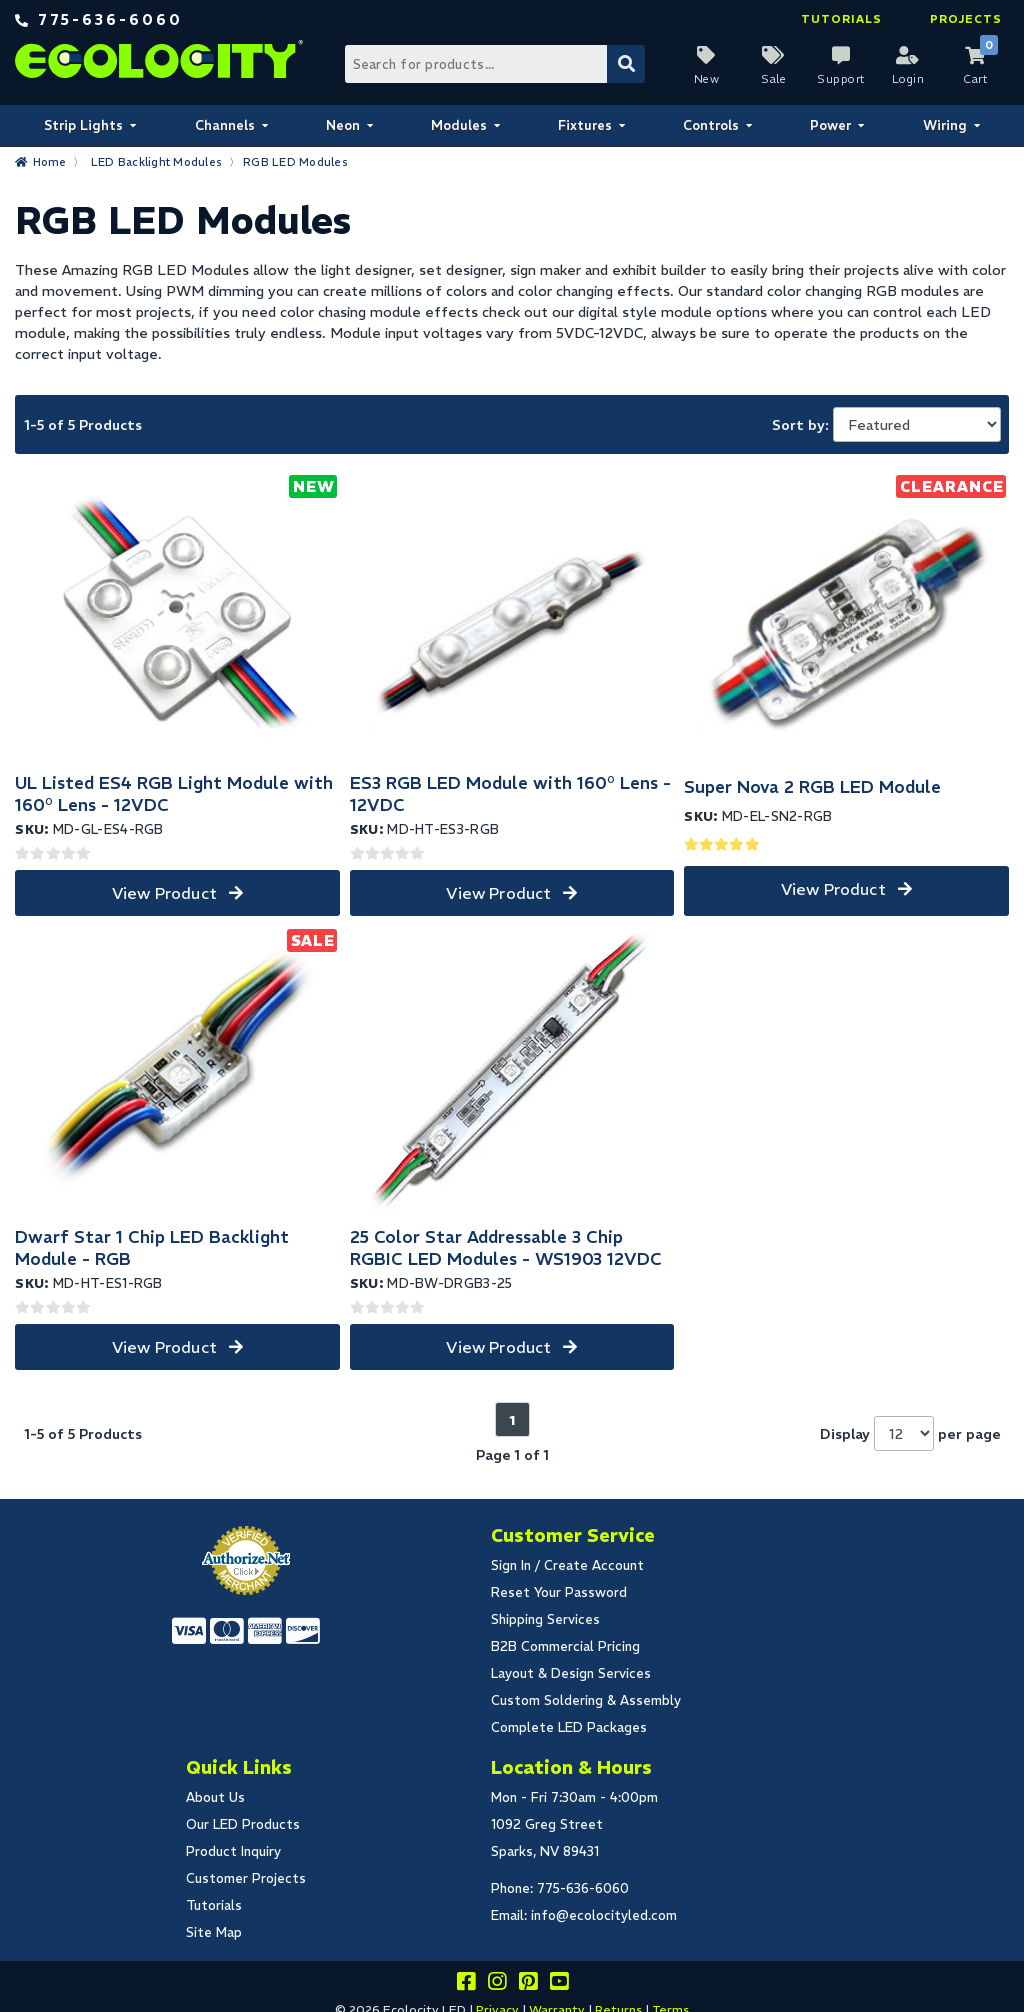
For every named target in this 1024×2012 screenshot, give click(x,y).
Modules (459, 125)
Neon (343, 125)
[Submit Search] (626, 64)
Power (830, 125)
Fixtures (585, 125)
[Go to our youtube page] (559, 1984)
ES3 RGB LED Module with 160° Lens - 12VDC (510, 794)
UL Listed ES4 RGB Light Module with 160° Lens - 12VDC (174, 794)
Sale (773, 79)
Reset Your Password (559, 1592)
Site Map (214, 1932)
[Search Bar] (494, 64)
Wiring (945, 125)
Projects (966, 19)
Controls (711, 125)
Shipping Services (545, 1619)
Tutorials (841, 19)
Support (841, 79)
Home (50, 162)
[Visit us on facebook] (466, 1984)
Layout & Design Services (571, 1673)
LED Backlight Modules (156, 162)
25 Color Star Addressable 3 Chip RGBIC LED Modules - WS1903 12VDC (506, 1248)
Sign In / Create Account (567, 1565)
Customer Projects (246, 1878)
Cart (975, 79)
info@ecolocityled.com (604, 1915)
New (707, 79)
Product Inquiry (233, 1851)
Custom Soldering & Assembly (586, 1700)
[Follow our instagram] (497, 1984)
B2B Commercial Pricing (565, 1646)
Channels (225, 125)
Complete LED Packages (569, 1727)
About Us (215, 1797)
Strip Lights (83, 125)
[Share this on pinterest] (528, 1984)
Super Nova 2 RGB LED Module (812, 787)
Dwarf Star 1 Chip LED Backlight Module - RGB (152, 1248)
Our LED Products (243, 1824)
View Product (164, 893)
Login (908, 79)
